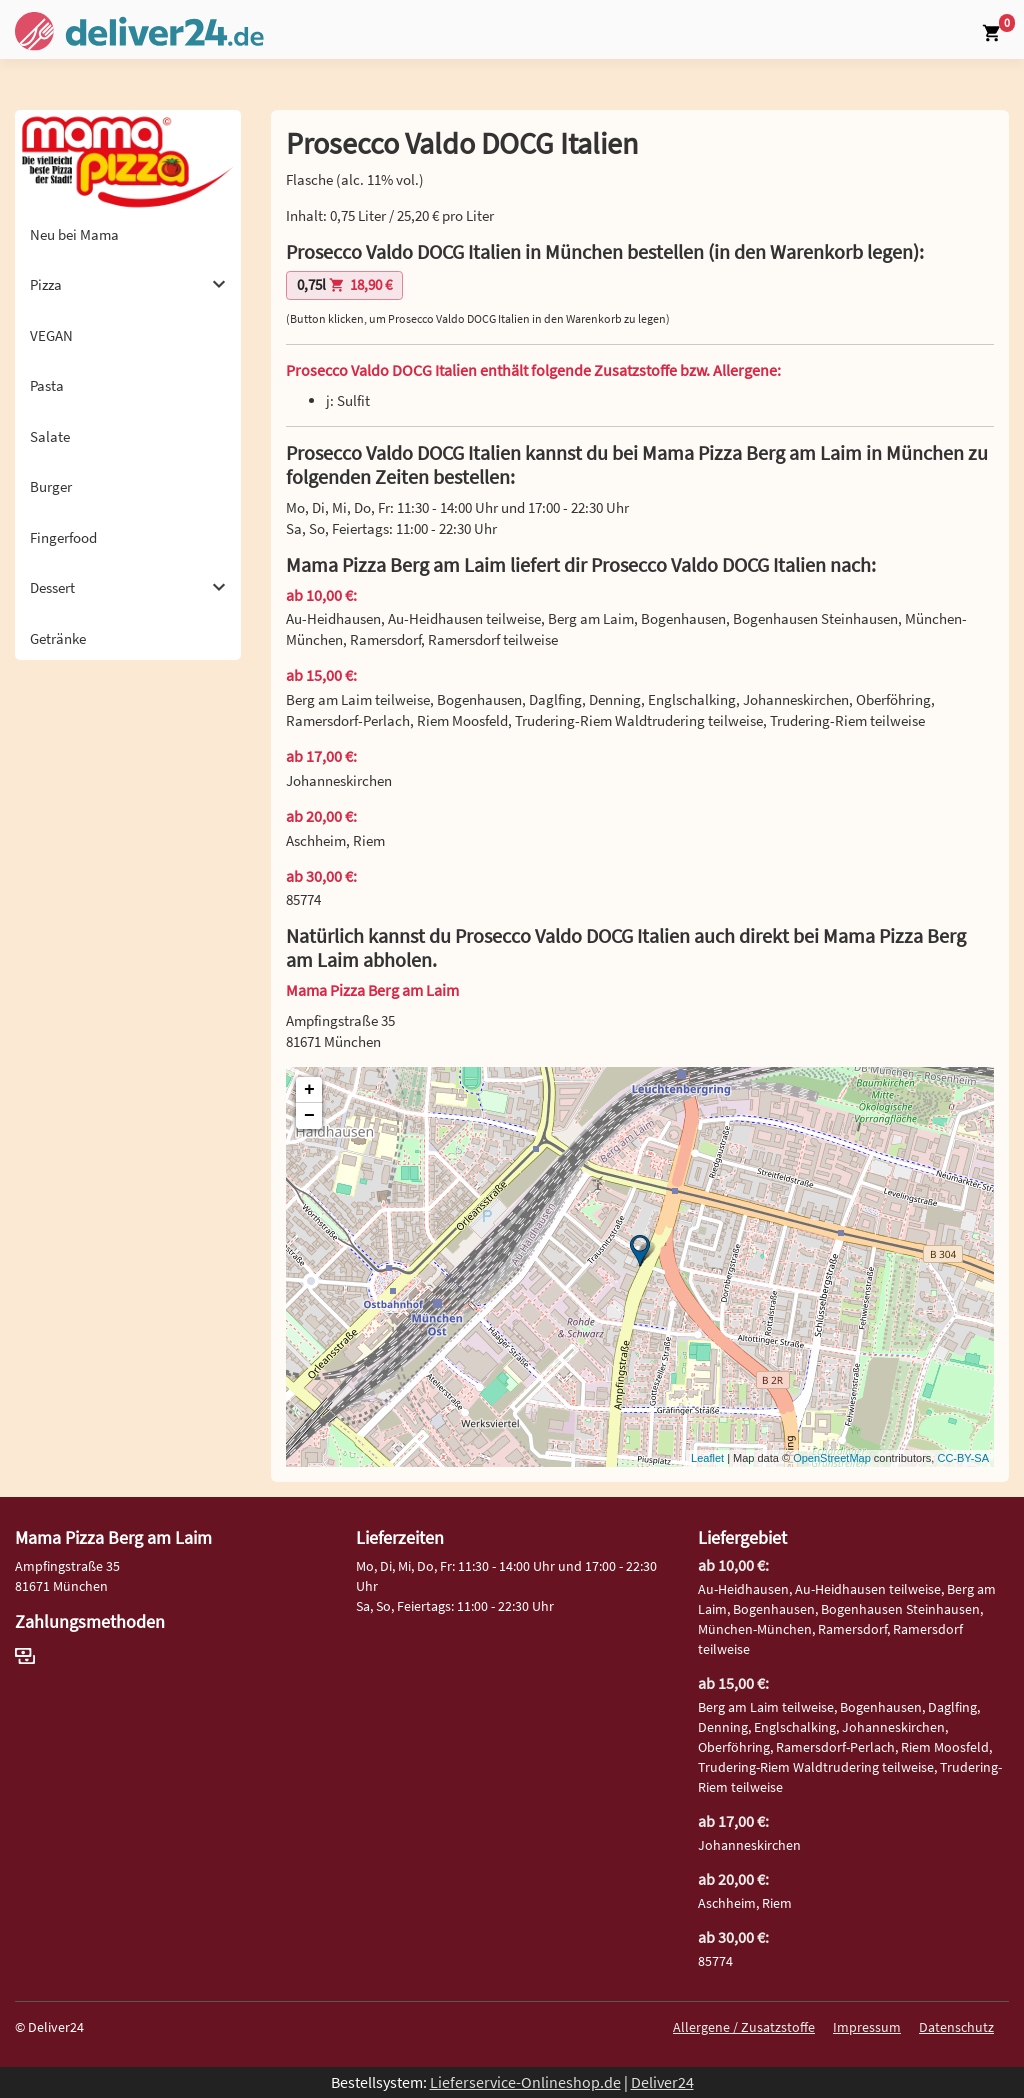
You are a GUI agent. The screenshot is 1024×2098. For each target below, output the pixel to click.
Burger (51, 486)
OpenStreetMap (832, 1458)
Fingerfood (63, 537)
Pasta (47, 385)
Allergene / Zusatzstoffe (744, 2027)
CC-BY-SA (963, 1458)
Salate (50, 436)
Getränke (58, 638)
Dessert (128, 587)
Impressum (867, 2027)
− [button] (309, 1116)
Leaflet (707, 1458)
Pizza (128, 284)
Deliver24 (662, 2082)
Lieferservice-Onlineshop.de (525, 2082)
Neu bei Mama (74, 234)
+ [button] (309, 1090)
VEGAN (51, 335)
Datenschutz (956, 2027)
